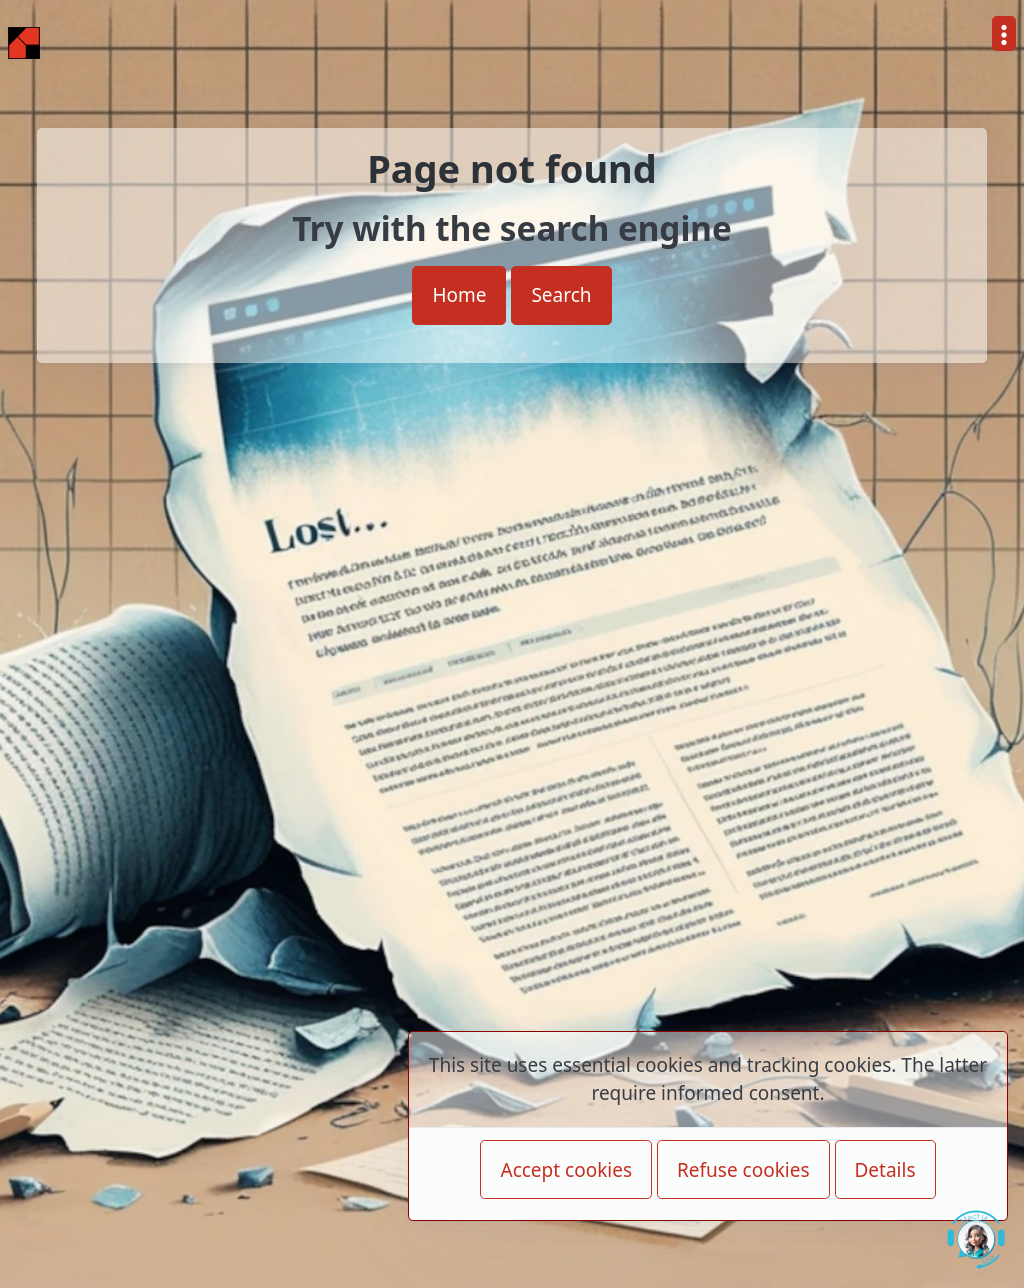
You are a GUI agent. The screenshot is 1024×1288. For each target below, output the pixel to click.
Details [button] (885, 1170)
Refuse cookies (743, 1170)
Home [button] (459, 295)
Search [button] (561, 295)
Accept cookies (566, 1170)
